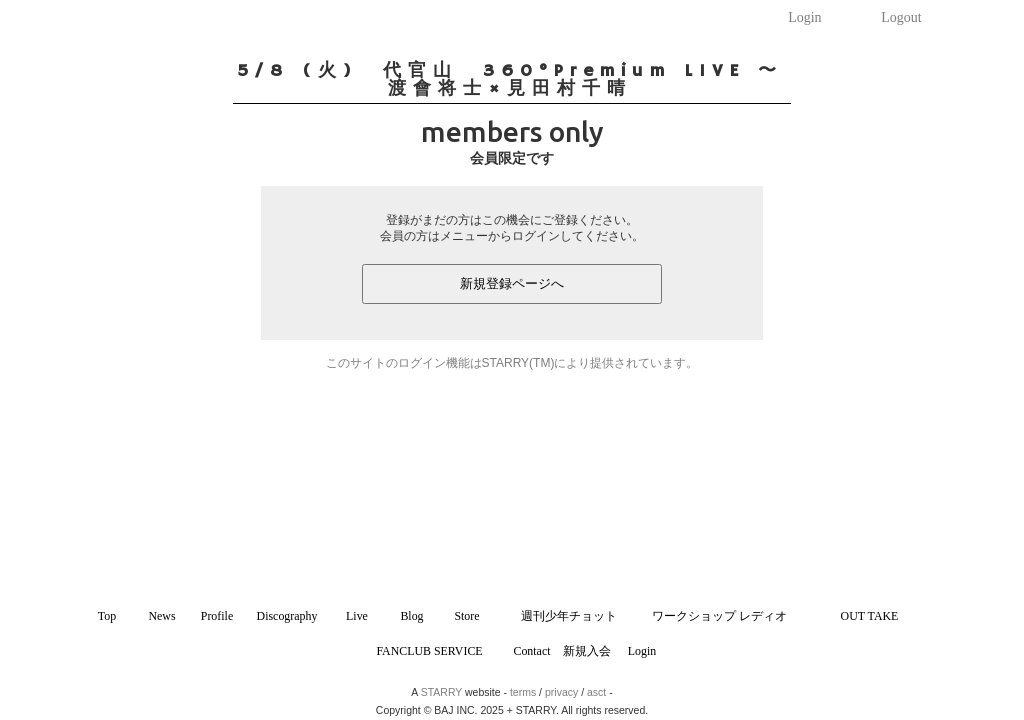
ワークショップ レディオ (719, 616)
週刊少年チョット (569, 616)
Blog (411, 616)
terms (523, 692)
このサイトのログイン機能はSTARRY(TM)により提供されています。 (512, 363)
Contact (531, 651)
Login (804, 17)
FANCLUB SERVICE (429, 651)
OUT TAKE (870, 616)
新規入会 (587, 651)
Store (466, 616)
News (161, 616)
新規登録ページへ (512, 283)
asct (596, 692)
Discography (287, 616)
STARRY (441, 692)
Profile (217, 616)
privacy (561, 692)
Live (357, 616)
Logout (901, 17)
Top (107, 616)
